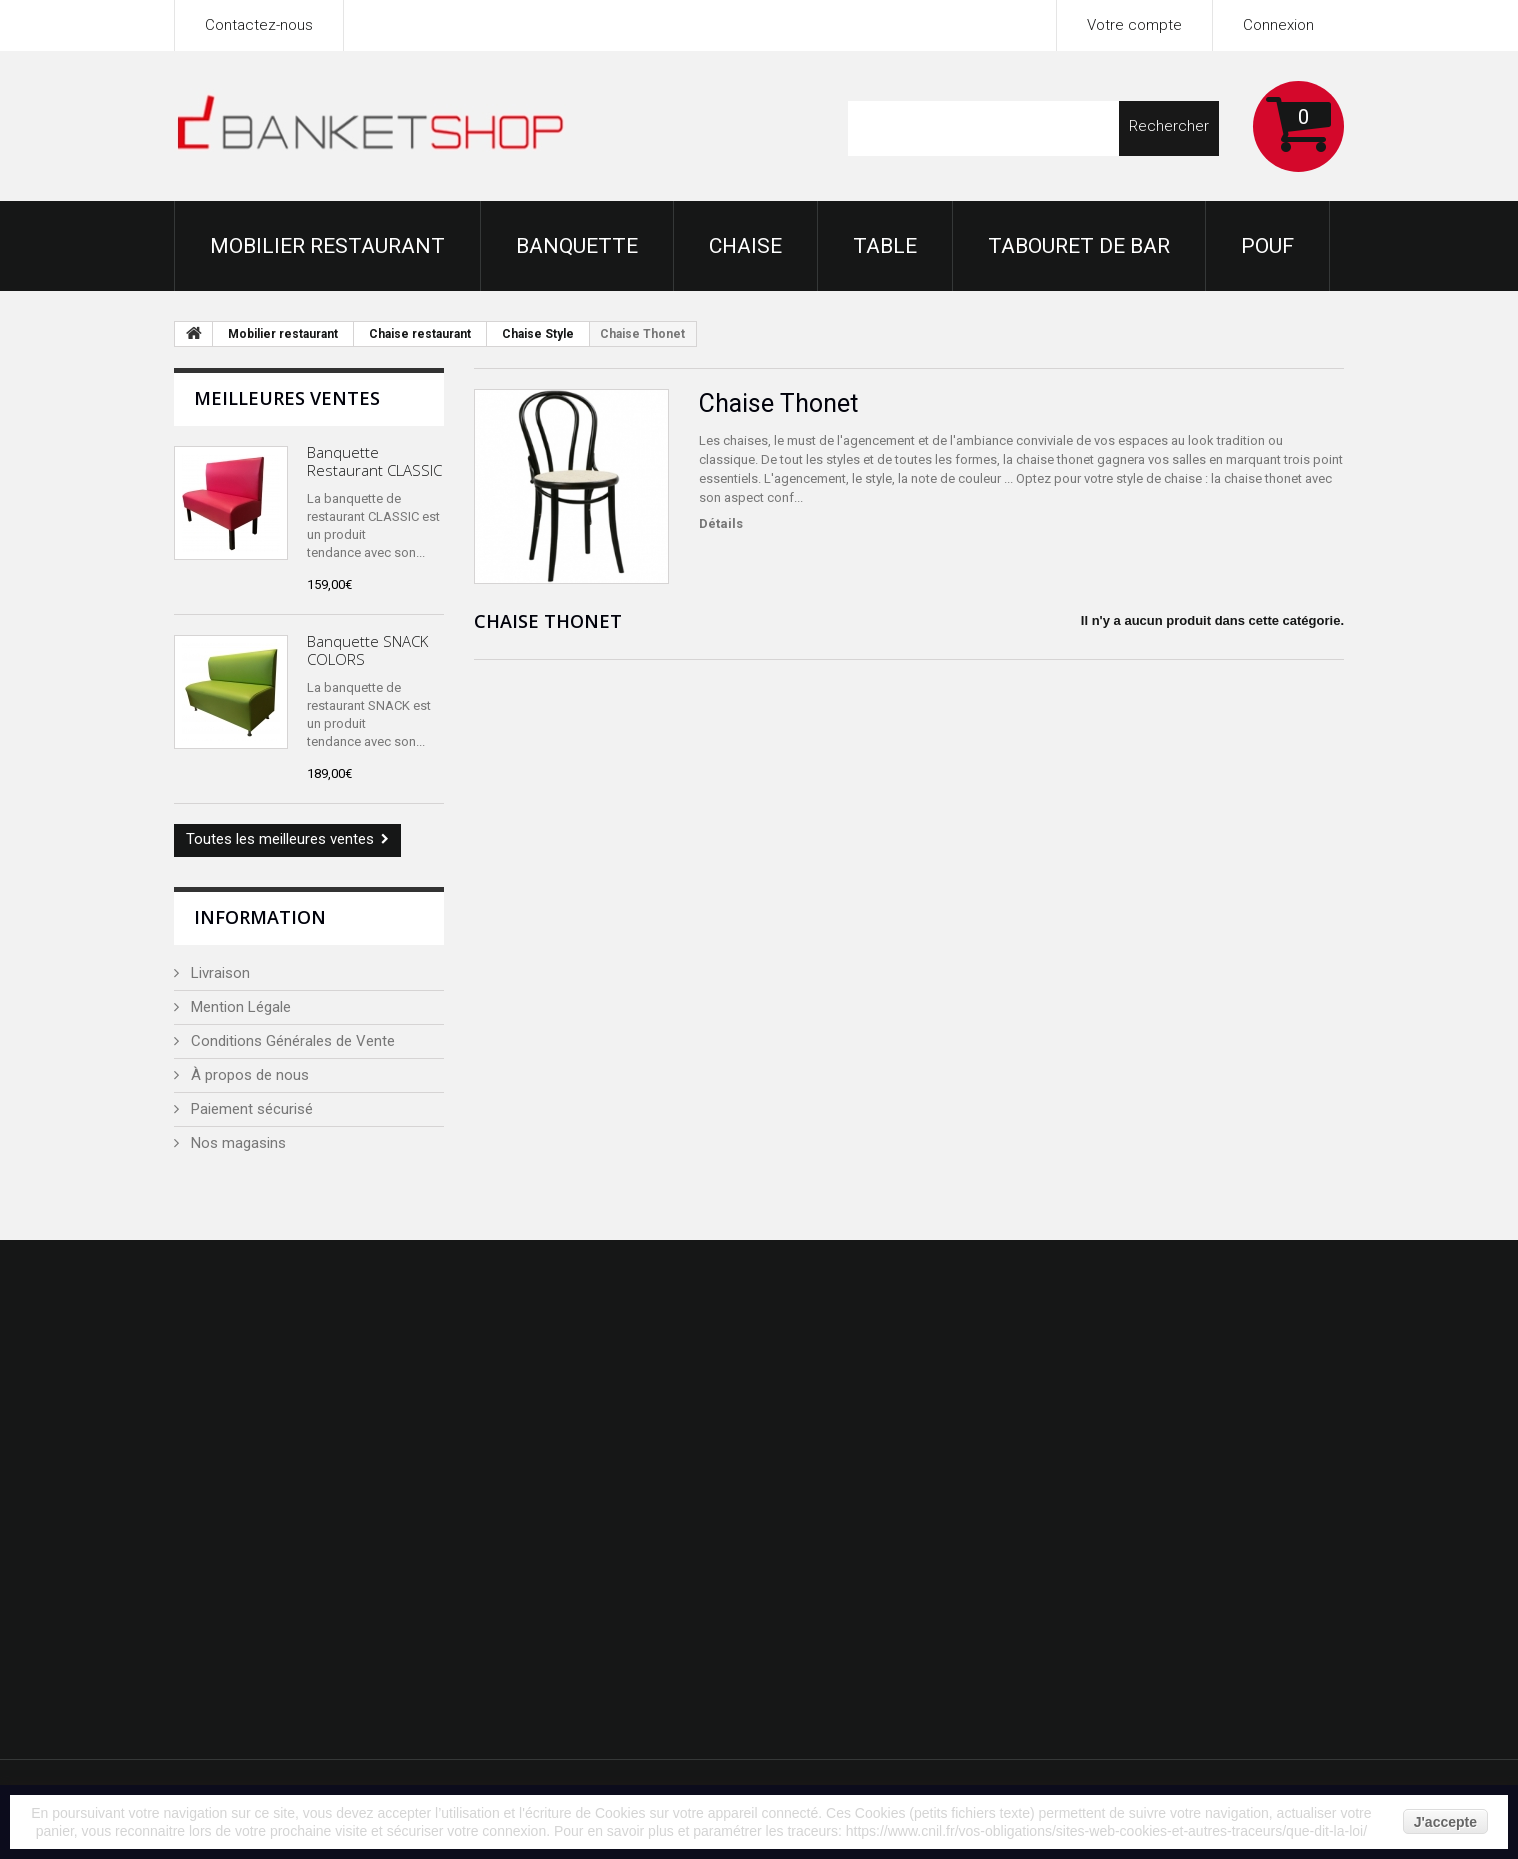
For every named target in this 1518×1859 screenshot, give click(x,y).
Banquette (577, 246)
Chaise (745, 246)
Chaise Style (538, 334)
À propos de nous (248, 1075)
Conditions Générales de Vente (291, 1041)
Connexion (1278, 25)
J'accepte (1445, 1822)
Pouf (1267, 246)
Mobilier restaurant (327, 246)
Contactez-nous (259, 25)
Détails (721, 523)
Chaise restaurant (420, 334)
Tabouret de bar (1079, 246)
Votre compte (1134, 25)
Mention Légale (239, 1007)
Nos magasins (236, 1143)
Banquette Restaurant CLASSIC (374, 461)
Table (885, 246)
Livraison (218, 973)
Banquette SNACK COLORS (367, 650)
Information (260, 917)
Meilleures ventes (287, 398)
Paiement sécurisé (250, 1109)
